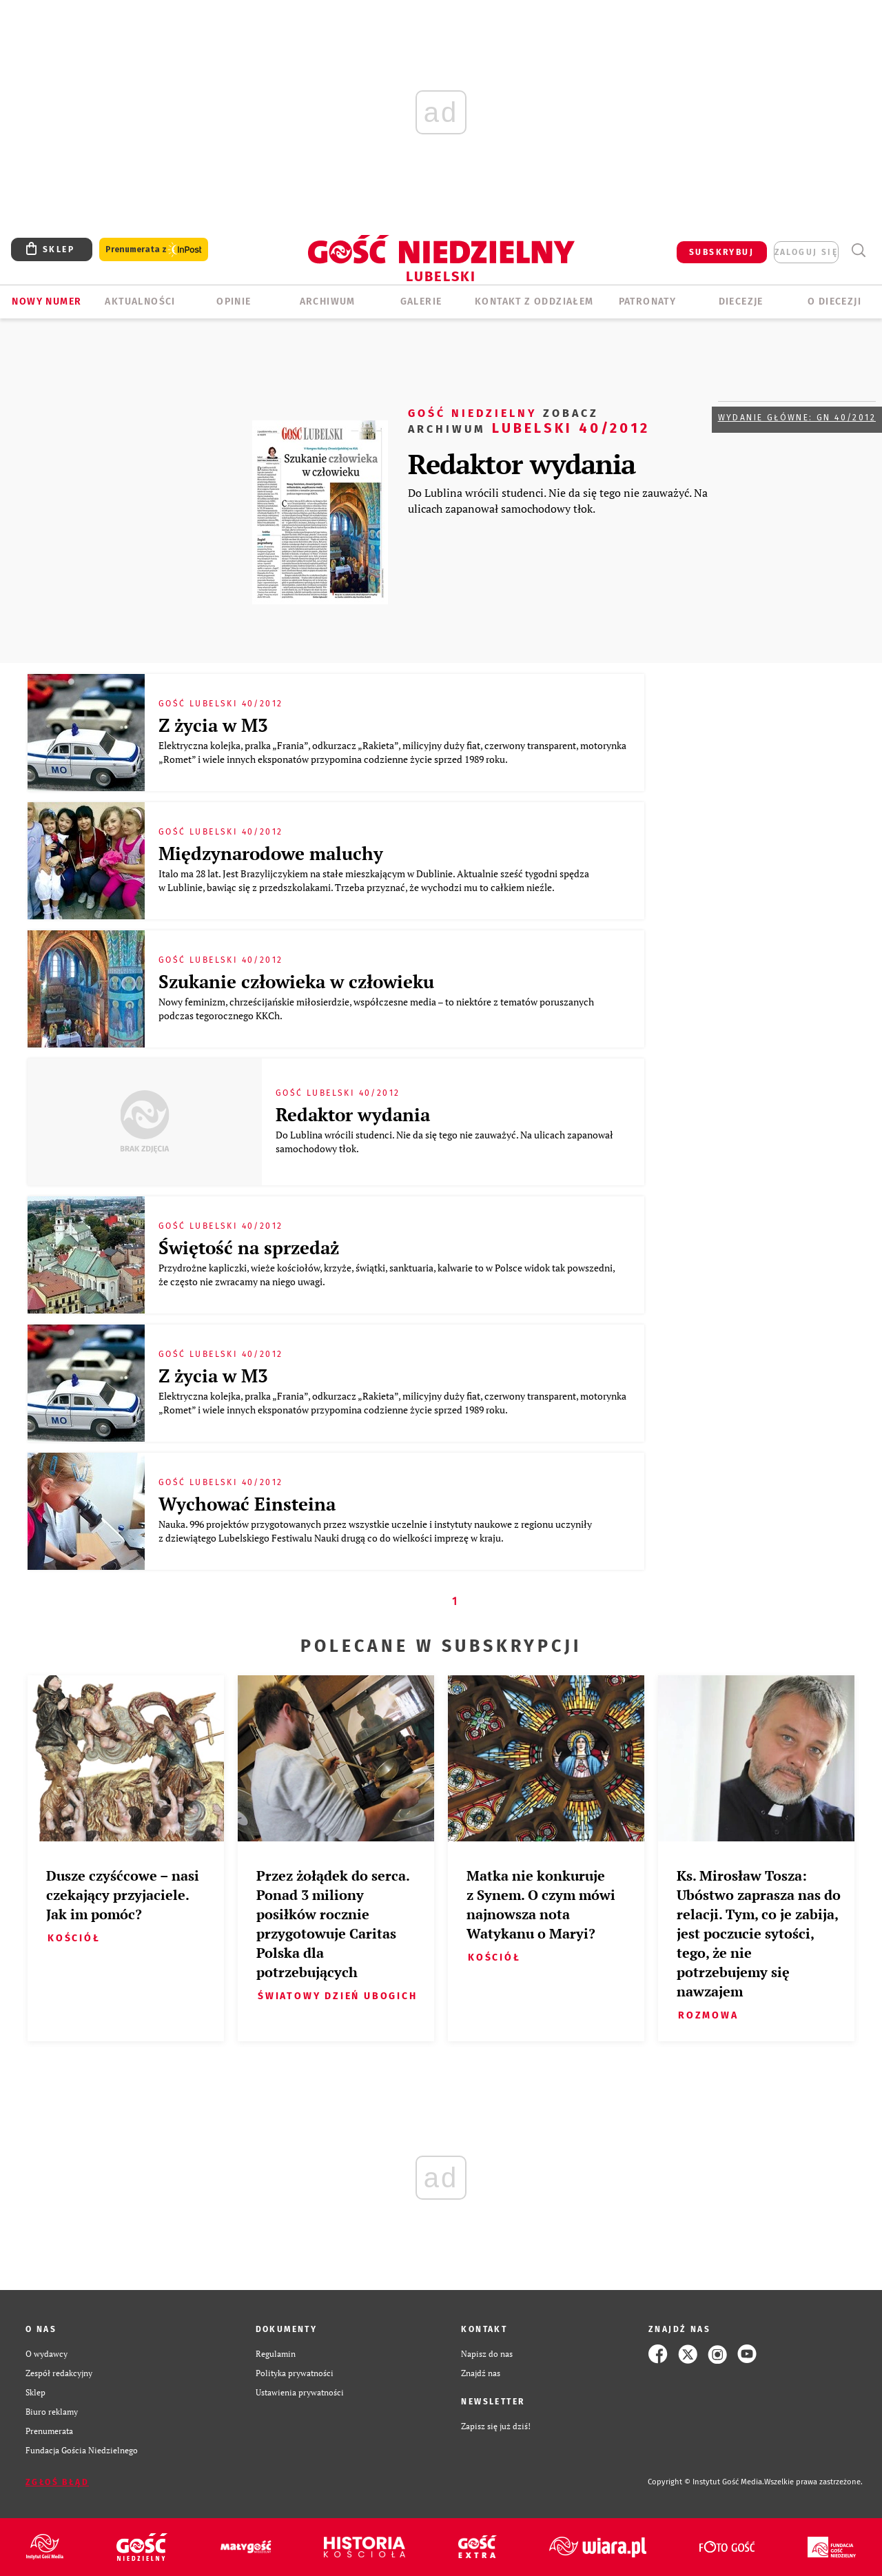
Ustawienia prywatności (300, 2392)
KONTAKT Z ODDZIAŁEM (534, 301)
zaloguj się (806, 252)
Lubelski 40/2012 (529, 420)
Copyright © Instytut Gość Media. (706, 2481)
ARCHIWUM (328, 301)
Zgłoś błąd (57, 2482)
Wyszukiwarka (858, 250)
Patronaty (648, 301)
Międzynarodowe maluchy (270, 853)
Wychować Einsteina (247, 1503)
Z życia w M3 (213, 725)
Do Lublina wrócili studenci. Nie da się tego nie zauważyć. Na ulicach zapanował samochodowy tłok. (558, 500)
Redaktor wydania (521, 463)
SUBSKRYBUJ (721, 252)
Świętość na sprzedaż (248, 1247)
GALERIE (421, 301)
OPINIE (233, 301)
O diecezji (834, 301)
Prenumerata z (153, 250)
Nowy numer (46, 301)
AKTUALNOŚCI (140, 301)
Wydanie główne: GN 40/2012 (797, 417)
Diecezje (741, 301)
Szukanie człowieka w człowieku (296, 981)
